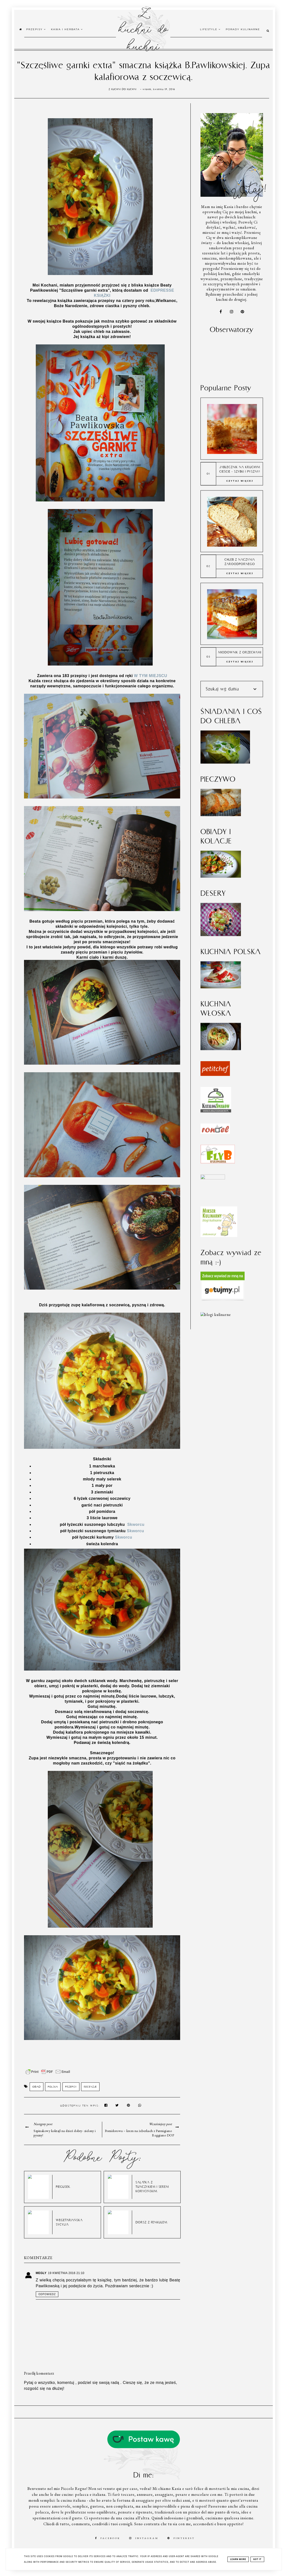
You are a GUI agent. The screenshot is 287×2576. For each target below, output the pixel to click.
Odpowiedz (47, 2294)
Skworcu (135, 1524)
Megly (41, 2273)
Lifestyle (209, 29)
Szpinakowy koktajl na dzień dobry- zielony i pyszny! (65, 2133)
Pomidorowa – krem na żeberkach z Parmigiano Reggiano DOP (139, 2133)
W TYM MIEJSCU (150, 676)
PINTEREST (181, 2538)
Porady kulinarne (241, 29)
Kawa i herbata (67, 29)
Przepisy (36, 29)
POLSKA (53, 2086)
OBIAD (36, 2086)
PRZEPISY (71, 2086)
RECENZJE (90, 2086)
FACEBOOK (107, 2538)
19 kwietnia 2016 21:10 (66, 2273)
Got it (257, 2559)
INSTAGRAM (144, 2538)
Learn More (238, 2559)
